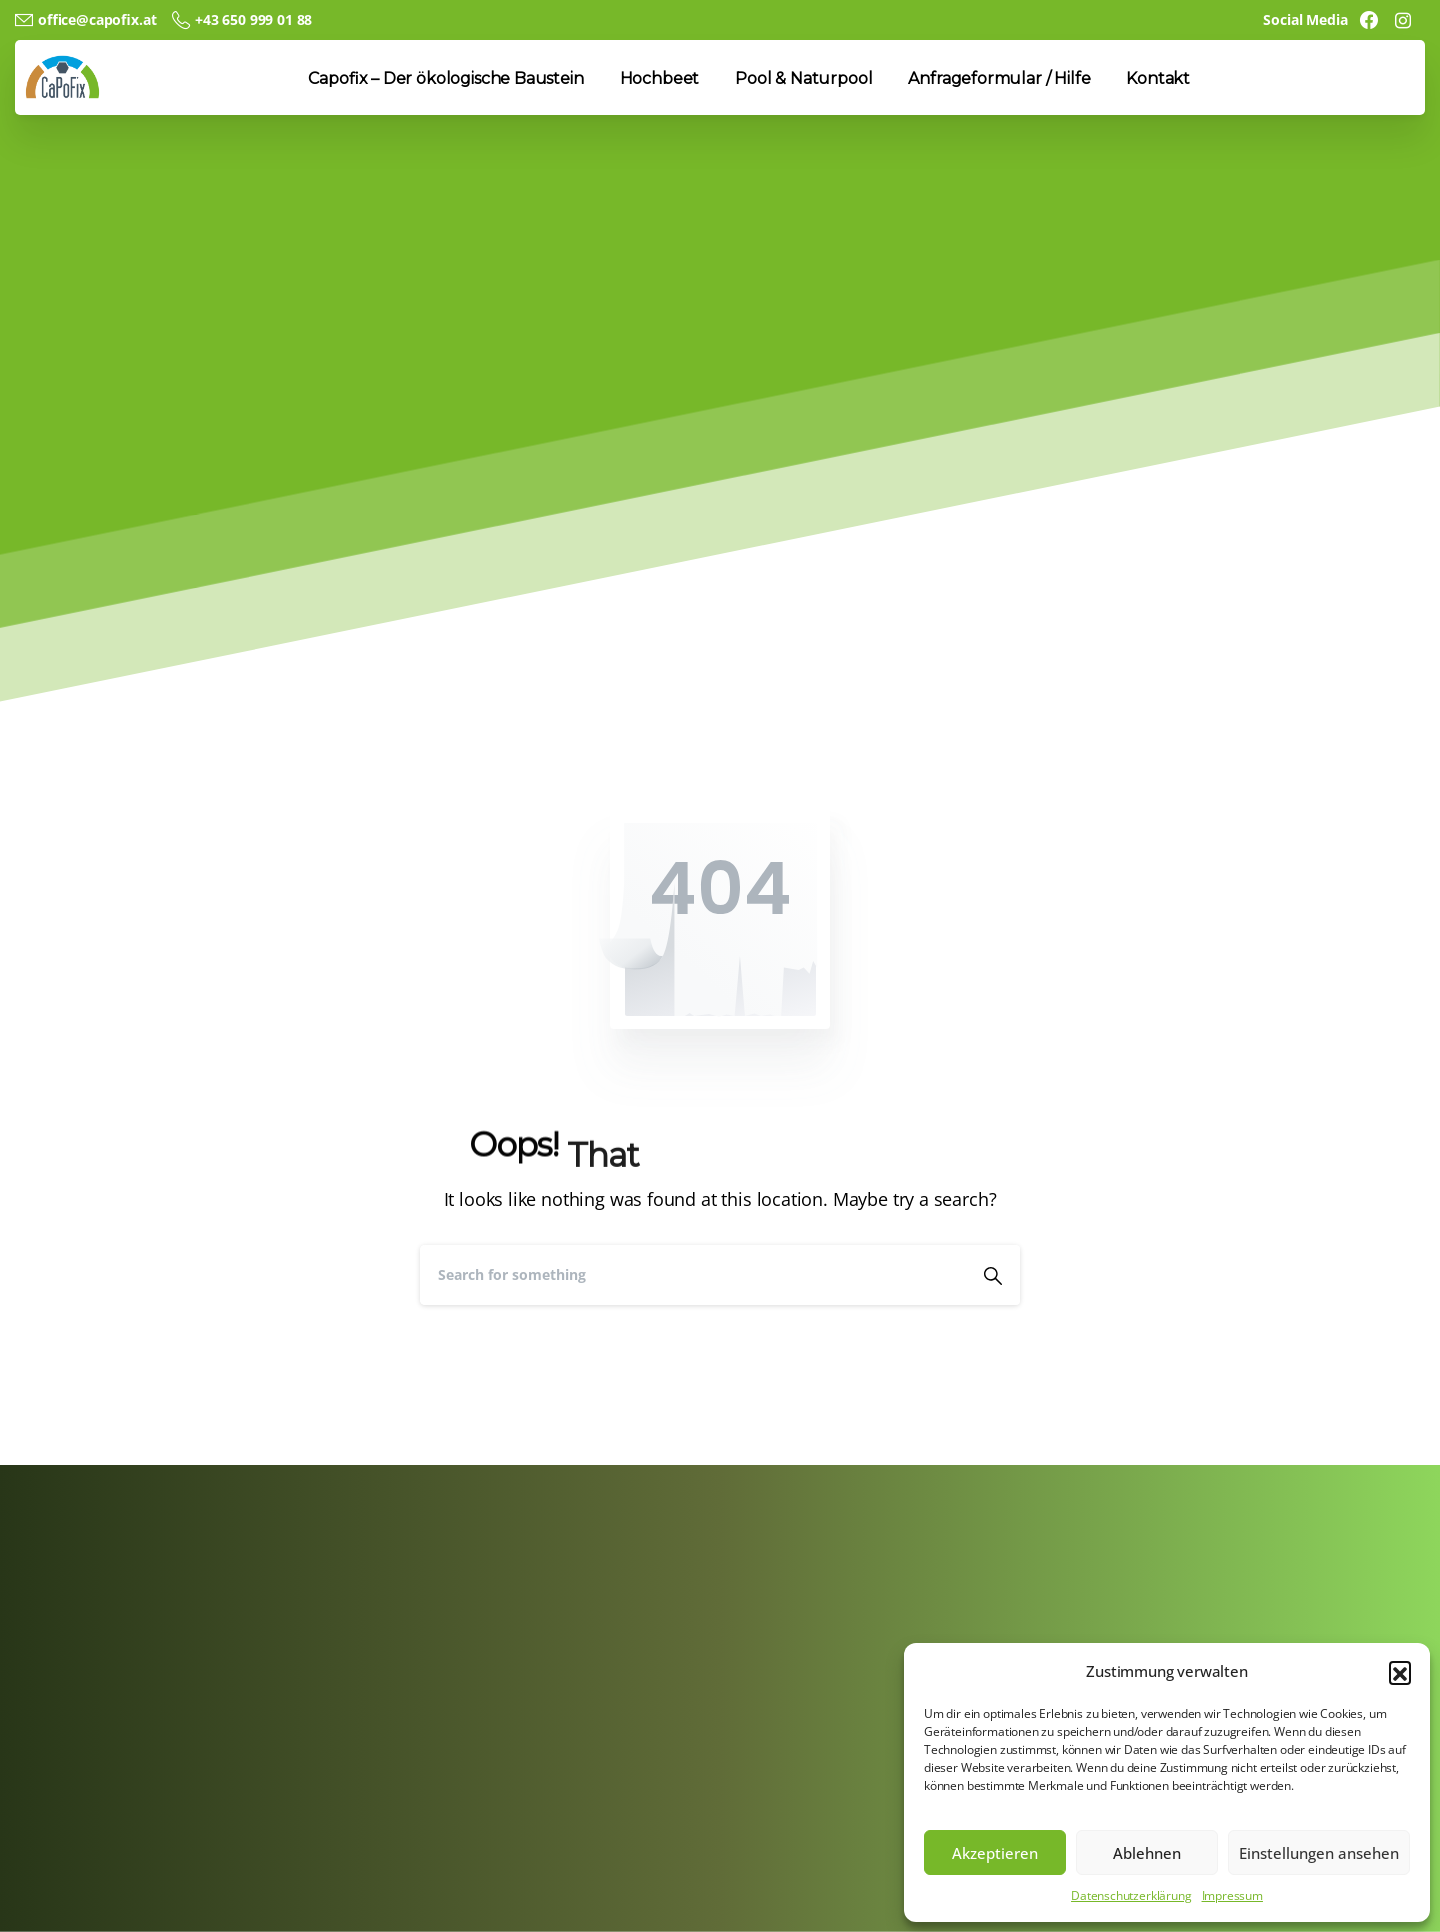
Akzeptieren (995, 1853)
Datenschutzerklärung (1131, 1895)
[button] (1400, 1672)
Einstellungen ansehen (1319, 1853)
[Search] (693, 1275)
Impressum (1232, 1895)
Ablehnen (1147, 1853)
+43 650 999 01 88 (242, 20)
